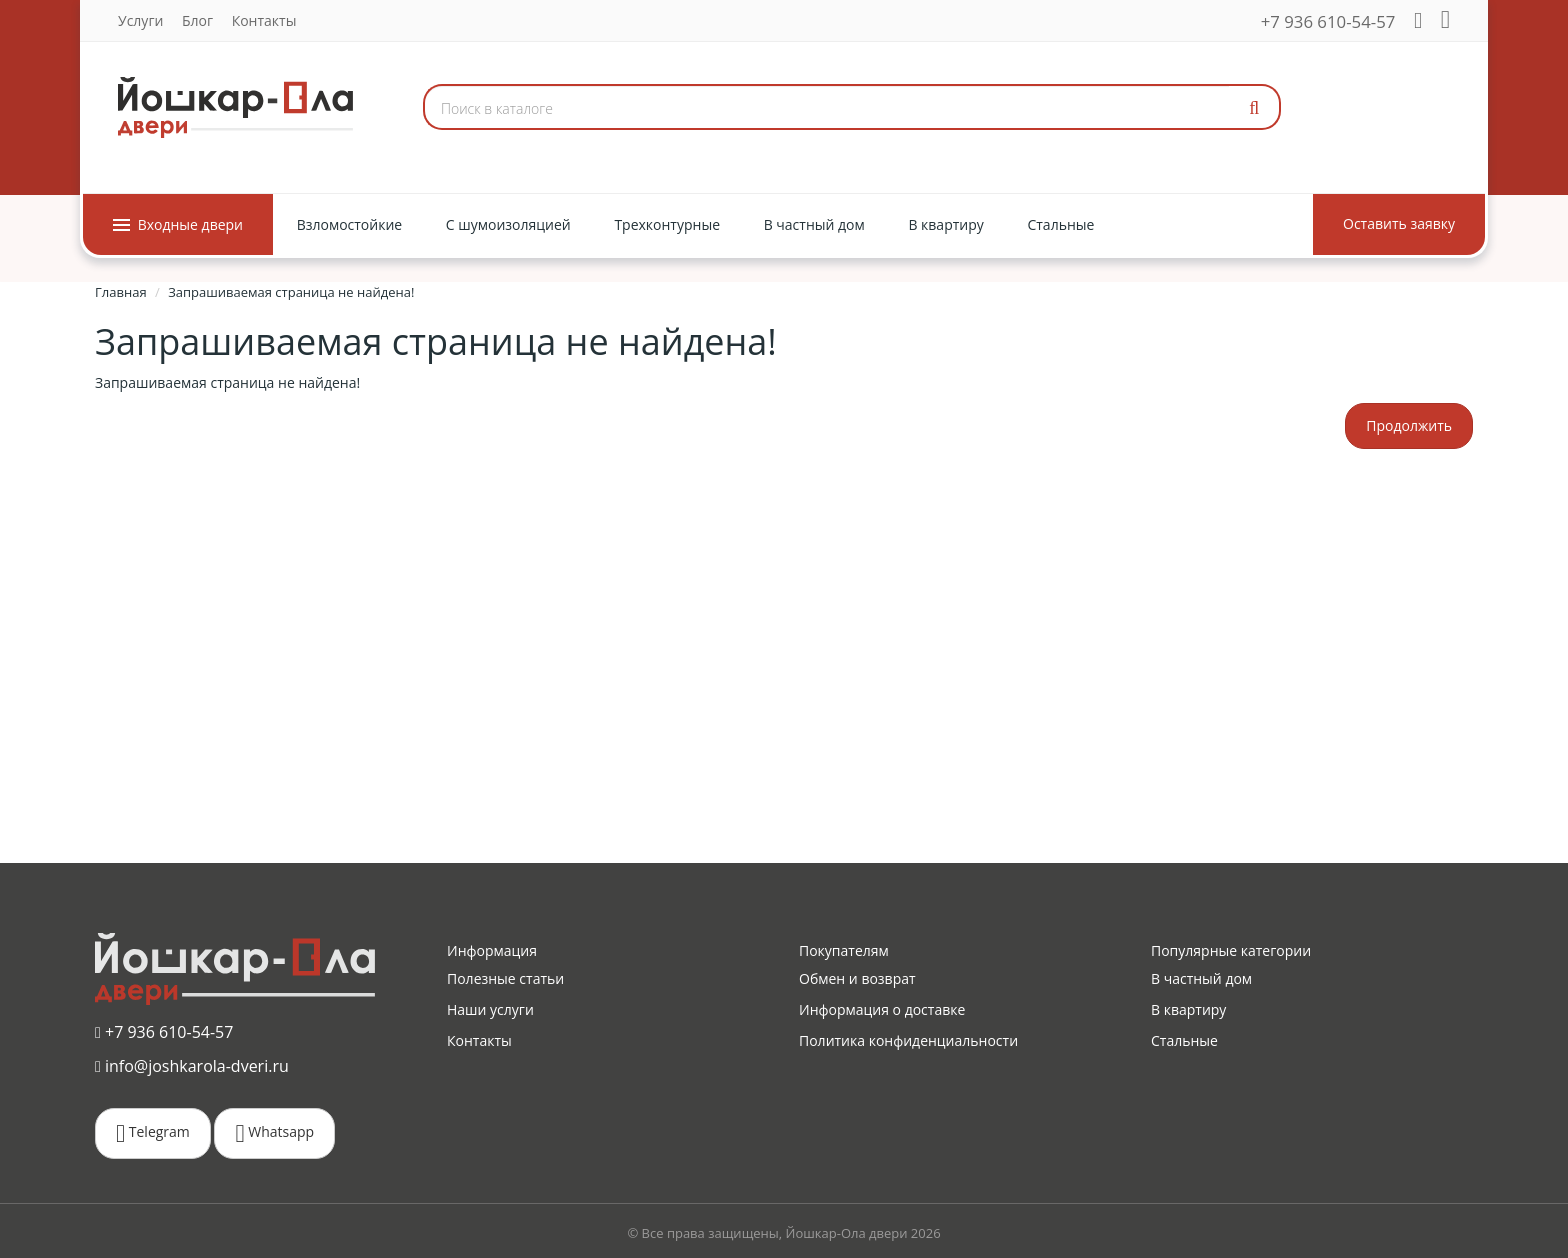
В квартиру (1188, 1009)
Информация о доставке (882, 1009)
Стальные (1184, 1040)
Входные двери (178, 224)
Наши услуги (490, 1009)
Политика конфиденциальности (908, 1040)
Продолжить (1409, 425)
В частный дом (1201, 978)
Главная (121, 292)
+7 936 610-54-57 (1328, 21)
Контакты (264, 20)
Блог (197, 20)
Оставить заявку (1399, 223)
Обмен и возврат (857, 978)
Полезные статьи (505, 978)
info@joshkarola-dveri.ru (192, 1065)
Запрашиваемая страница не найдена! (291, 292)
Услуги (140, 20)
